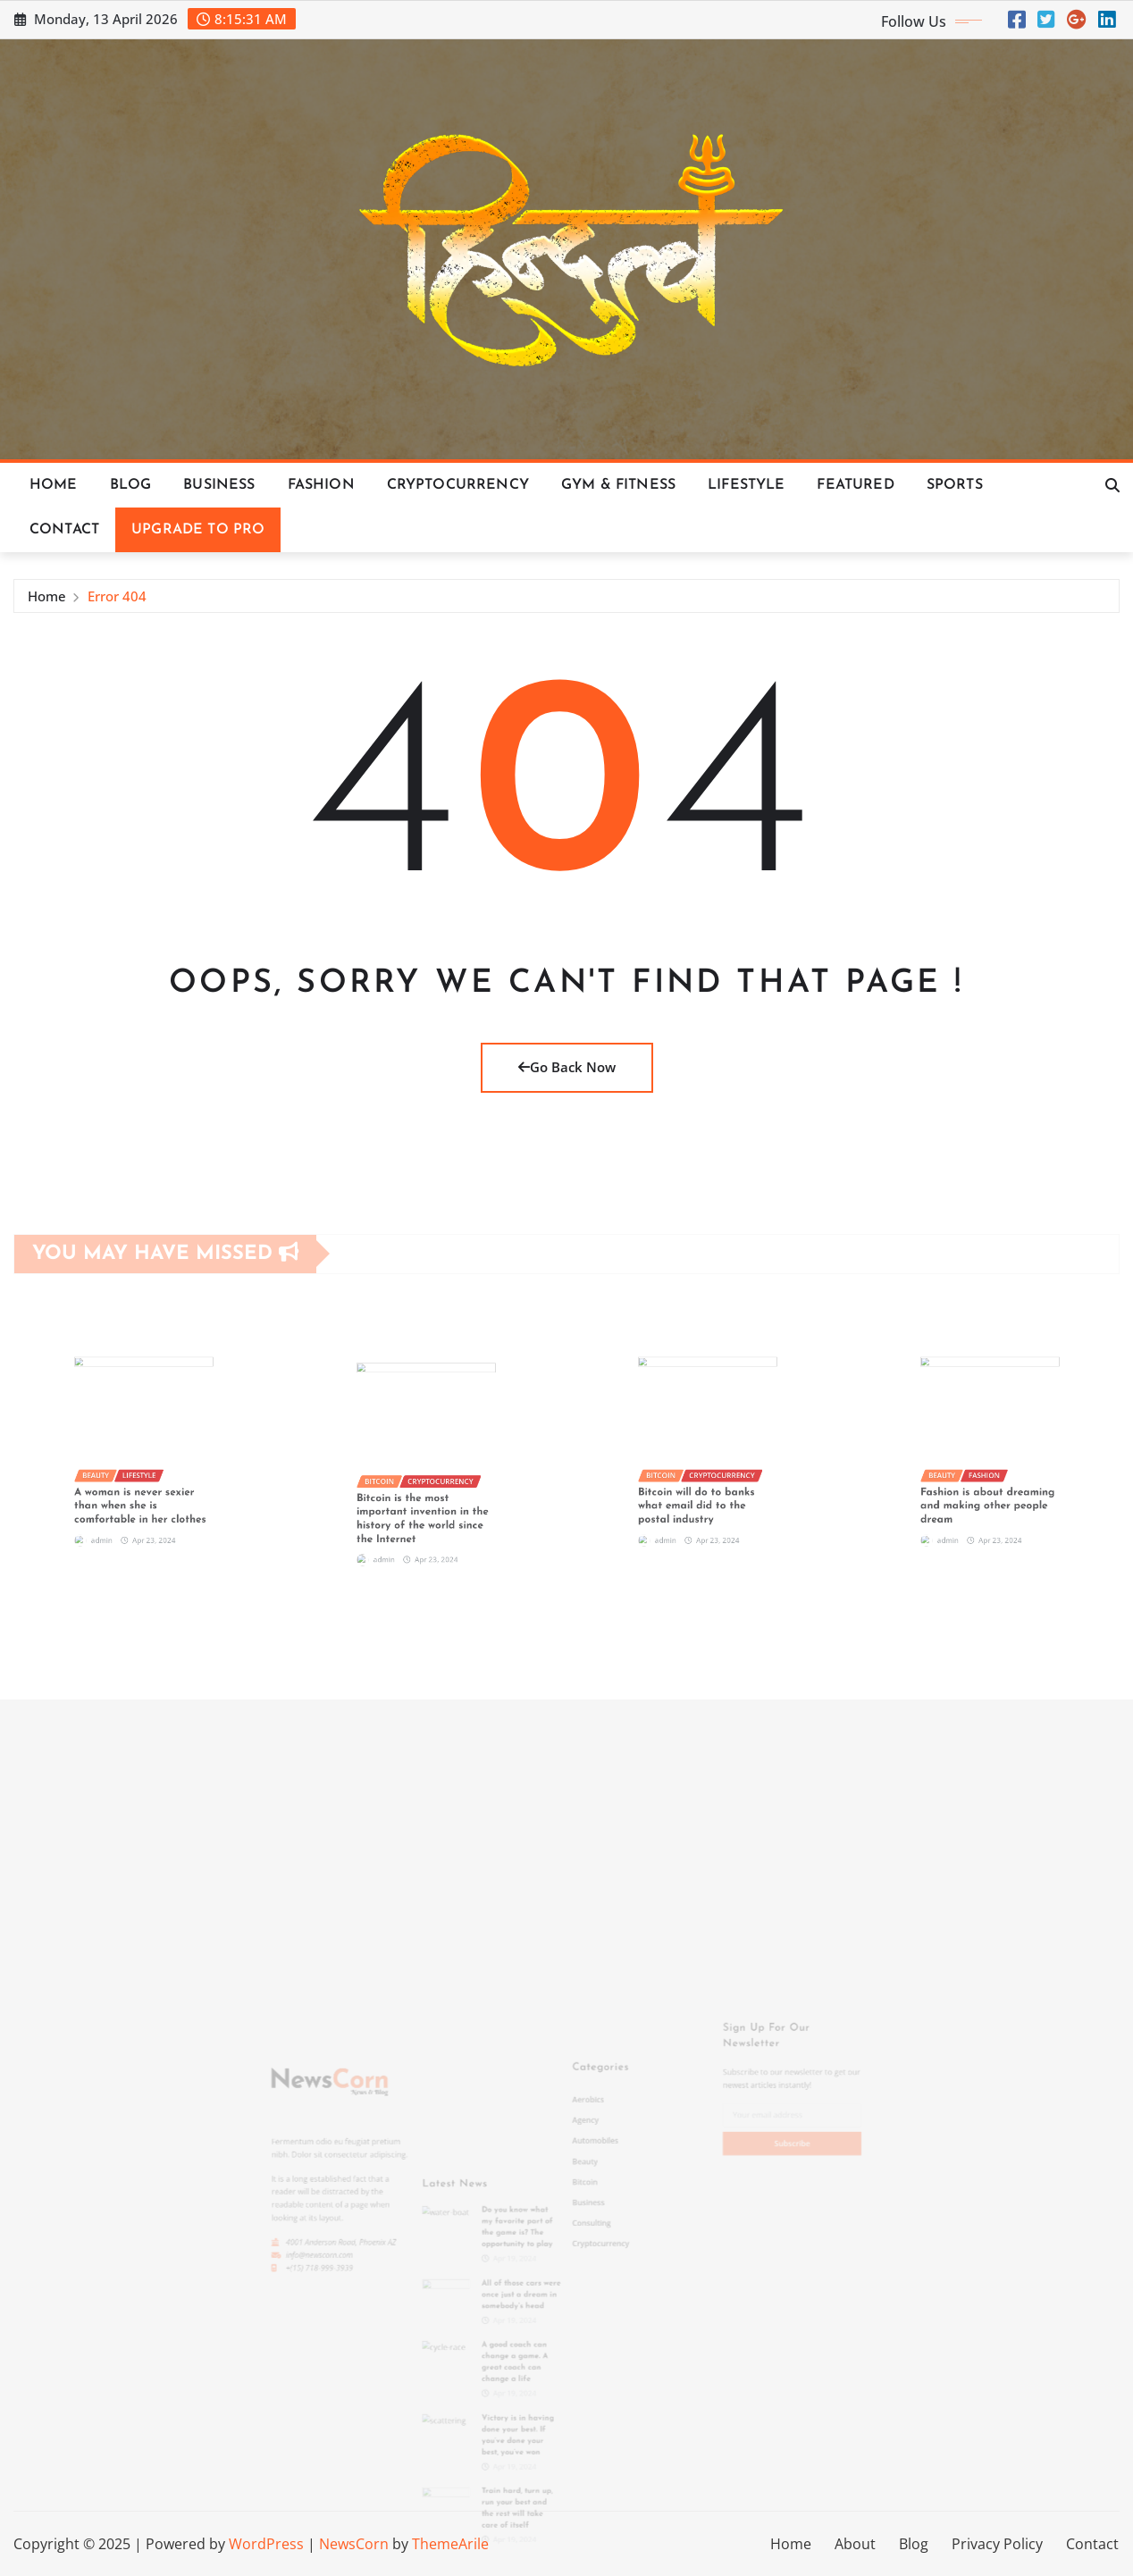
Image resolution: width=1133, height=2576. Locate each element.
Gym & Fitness (618, 485)
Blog (131, 485)
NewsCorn (354, 2544)
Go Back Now (567, 1067)
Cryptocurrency (458, 485)
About (855, 2544)
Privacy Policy (997, 2544)
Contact (64, 530)
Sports (955, 485)
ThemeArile (450, 2544)
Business (219, 485)
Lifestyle (746, 485)
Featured (855, 485)
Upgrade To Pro (197, 530)
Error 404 (117, 599)
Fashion (321, 485)
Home (53, 485)
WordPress (266, 2544)
